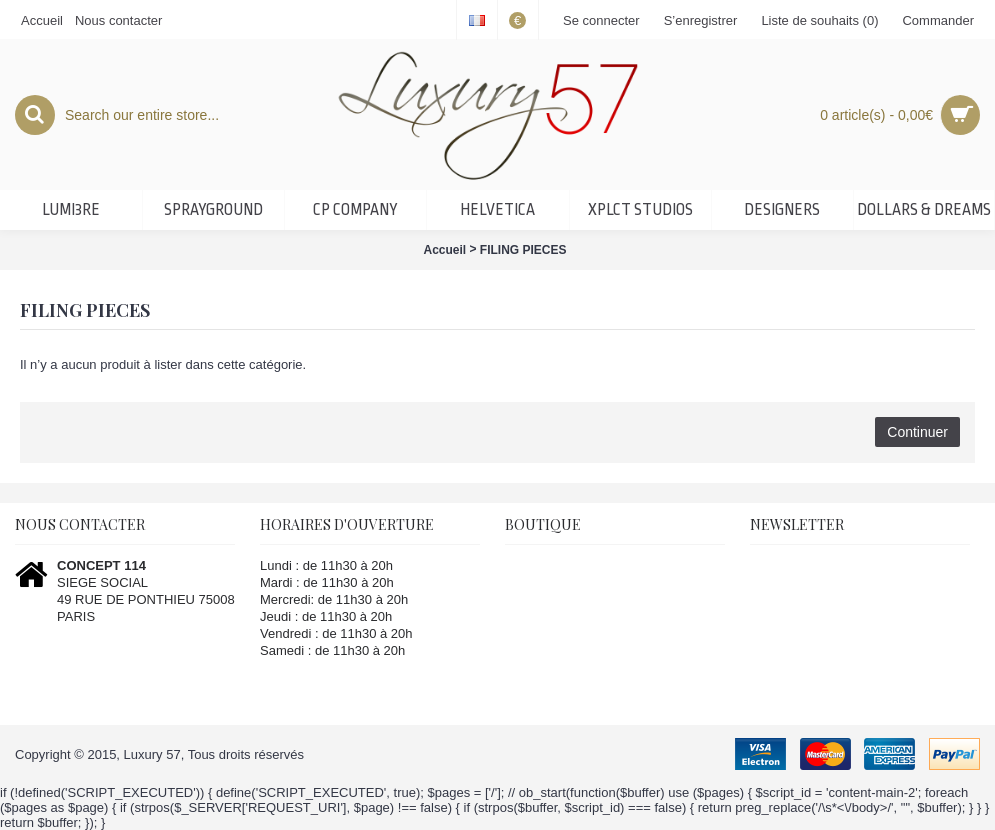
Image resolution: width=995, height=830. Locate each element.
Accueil (444, 250)
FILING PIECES (523, 250)
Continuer (917, 432)
